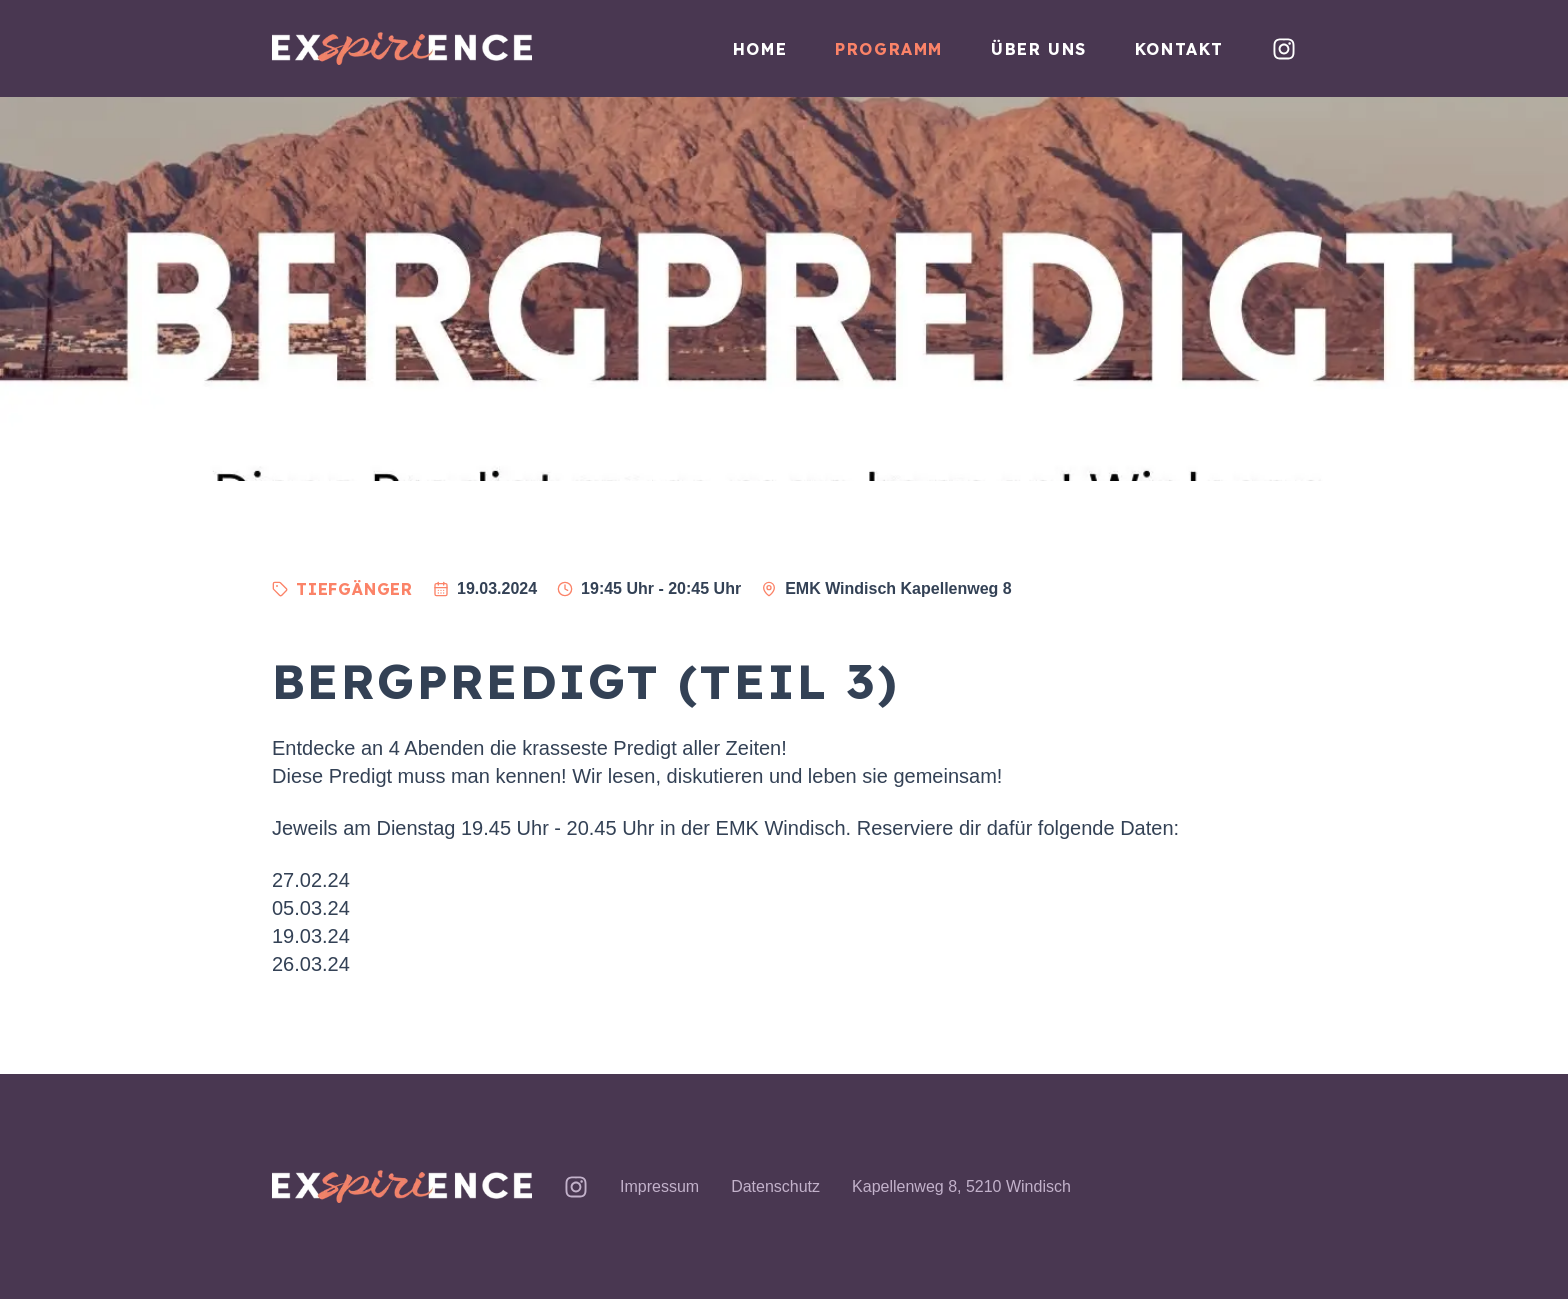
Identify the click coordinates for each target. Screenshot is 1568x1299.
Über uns (1039, 49)
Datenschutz (775, 1186)
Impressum (659, 1186)
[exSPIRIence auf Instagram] (1284, 49)
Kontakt (1179, 49)
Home (760, 49)
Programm (889, 49)
